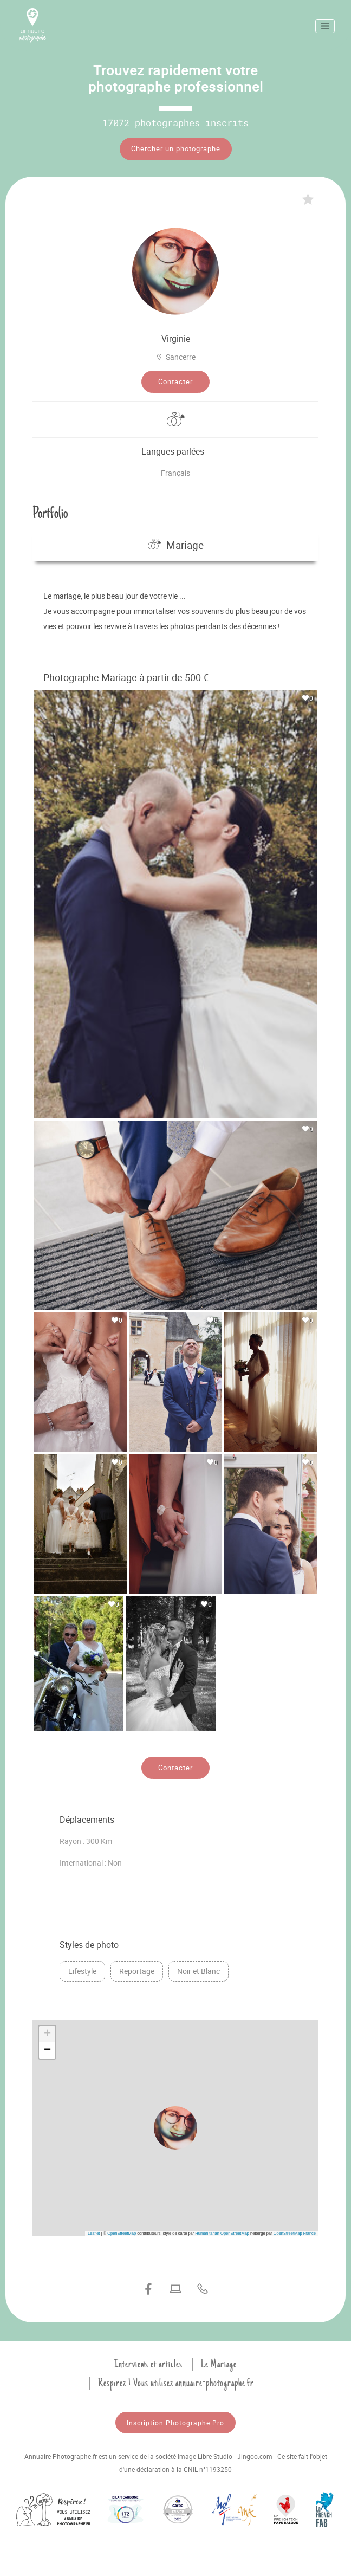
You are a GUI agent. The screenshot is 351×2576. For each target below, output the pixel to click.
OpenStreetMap (121, 2233)
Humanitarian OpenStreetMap (222, 2233)
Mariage (176, 545)
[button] (175, 2128)
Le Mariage (219, 2364)
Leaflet (94, 2233)
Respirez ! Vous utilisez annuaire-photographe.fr (176, 2383)
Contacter (175, 381)
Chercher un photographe (175, 148)
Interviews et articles (148, 2364)
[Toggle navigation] (325, 26)
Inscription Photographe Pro (175, 2422)
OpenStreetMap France (295, 2233)
